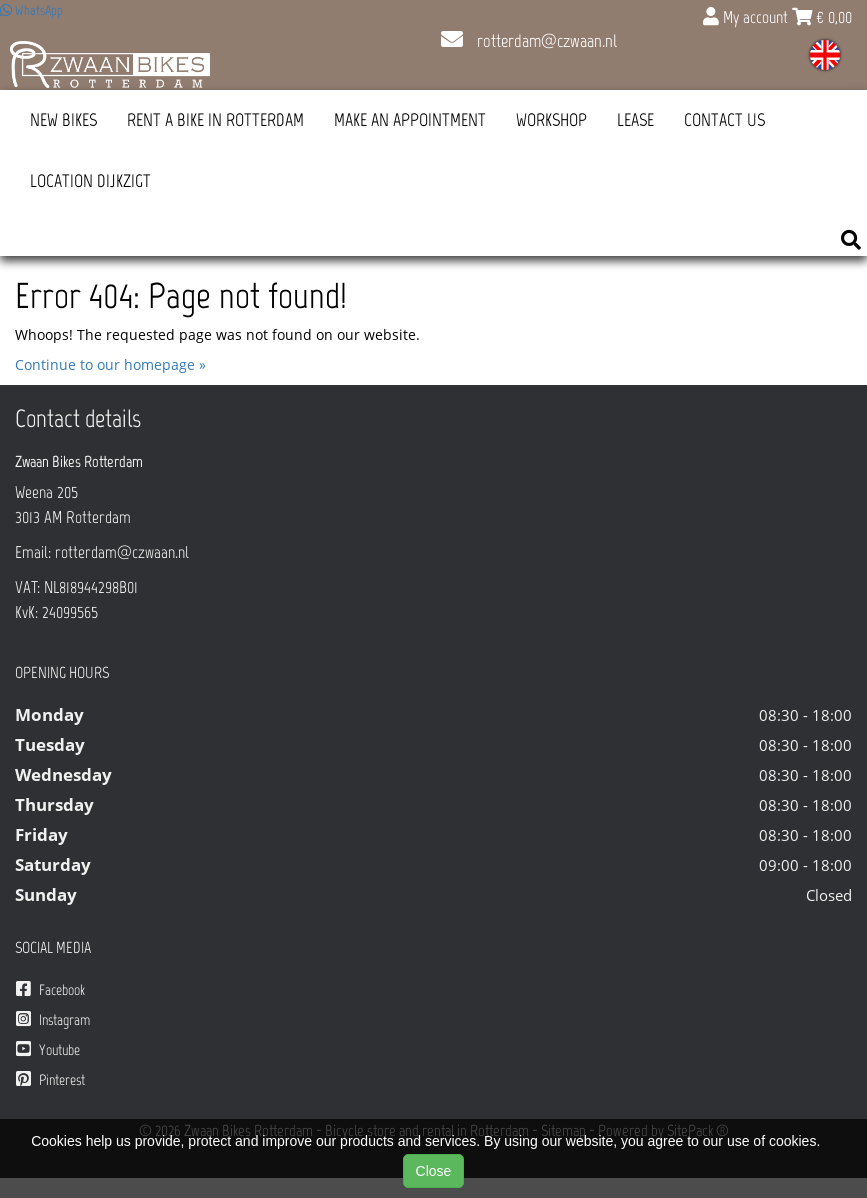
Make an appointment (410, 120)
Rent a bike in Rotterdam (215, 120)
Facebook (50, 989)
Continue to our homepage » (110, 364)
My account (747, 17)
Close (434, 1171)
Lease (635, 120)
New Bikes (63, 120)
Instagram (53, 1019)
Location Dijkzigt (90, 181)
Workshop (551, 120)
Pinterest (50, 1079)
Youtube (48, 1049)
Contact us (724, 120)
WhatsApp (31, 10)
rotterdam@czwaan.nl (529, 41)
